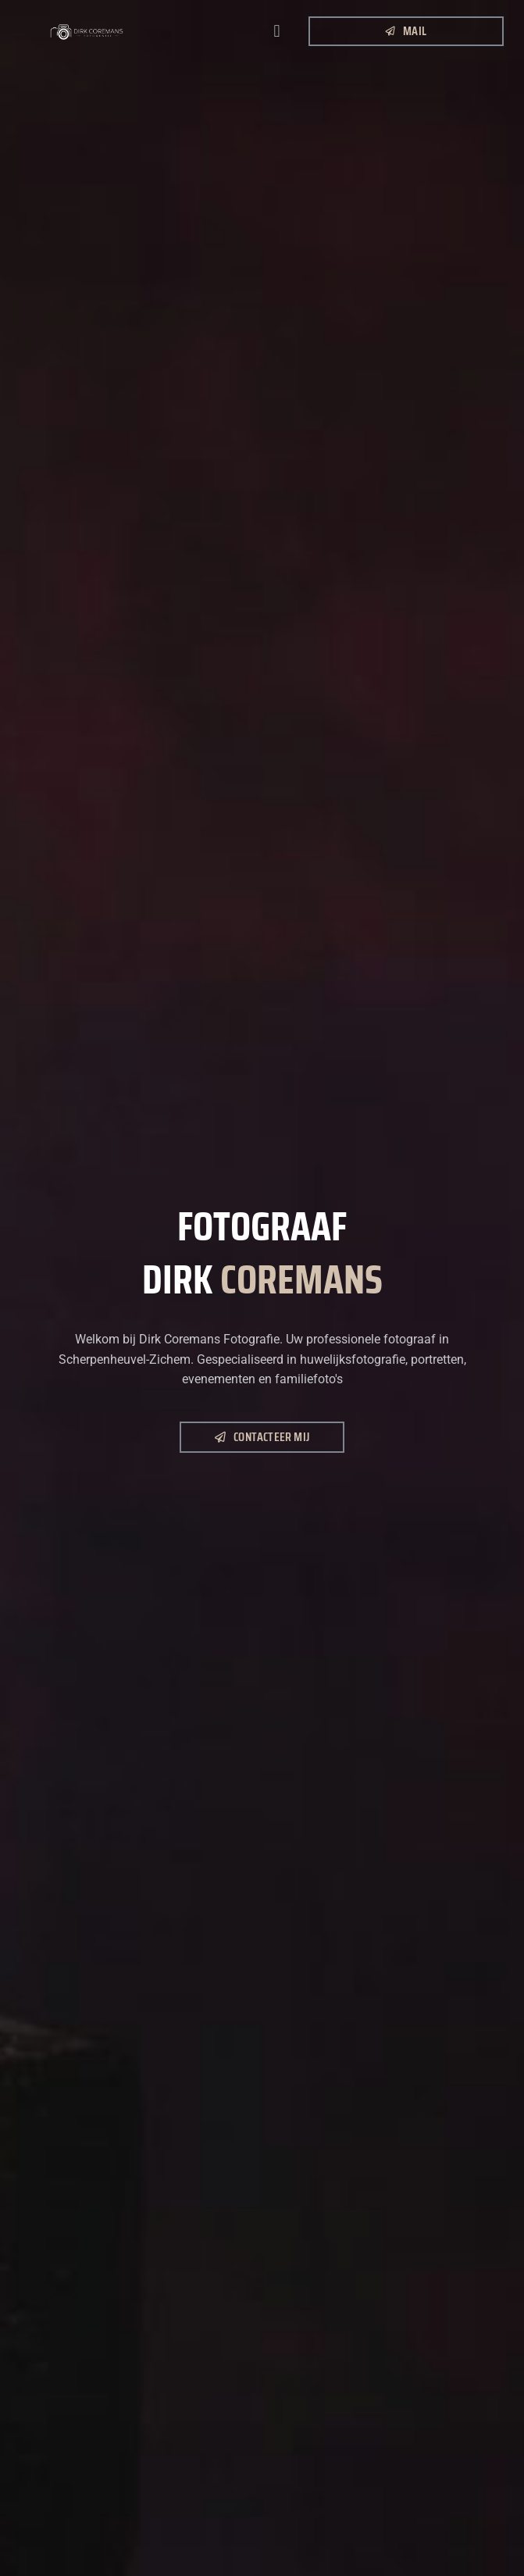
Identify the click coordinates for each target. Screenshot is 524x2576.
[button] (276, 32)
